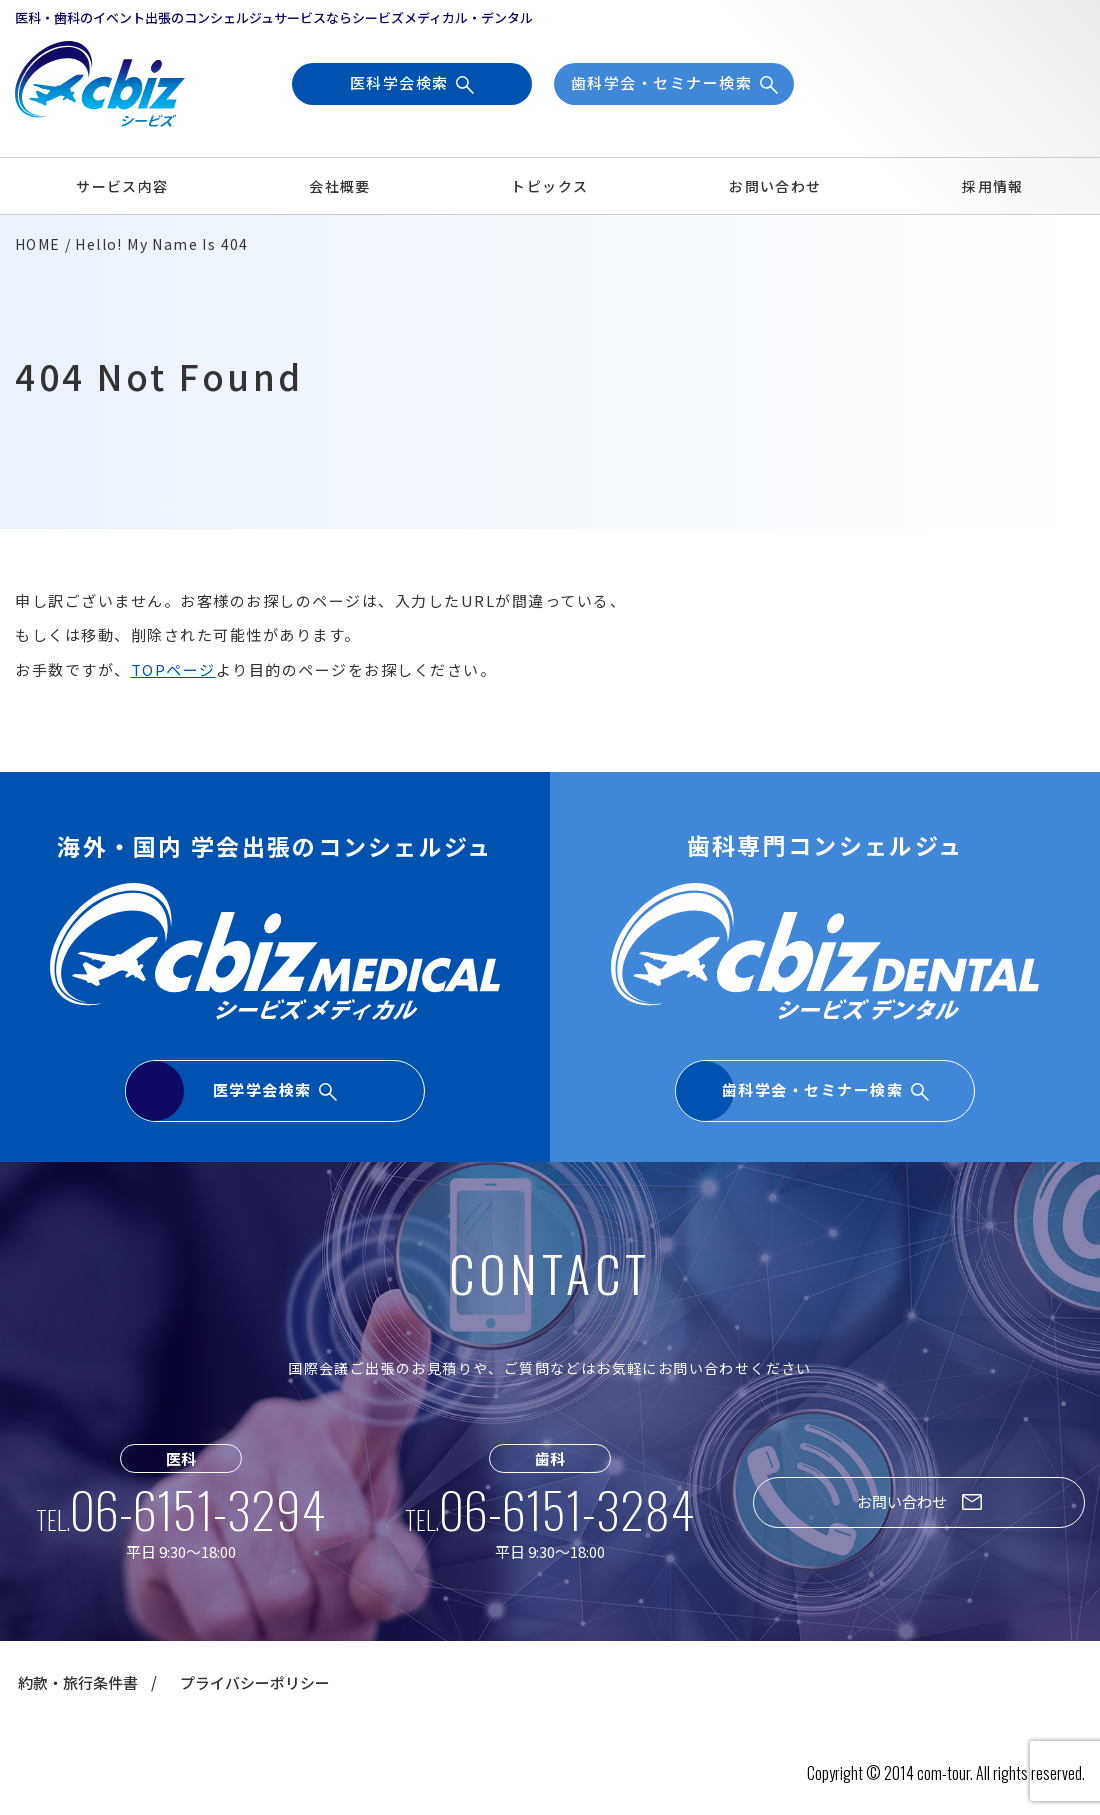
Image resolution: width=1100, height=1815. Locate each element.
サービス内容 (122, 186)
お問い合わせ (775, 186)
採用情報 (993, 186)
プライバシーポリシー (255, 1682)
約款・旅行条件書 (78, 1682)
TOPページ (173, 669)
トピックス (549, 186)
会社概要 (340, 186)
